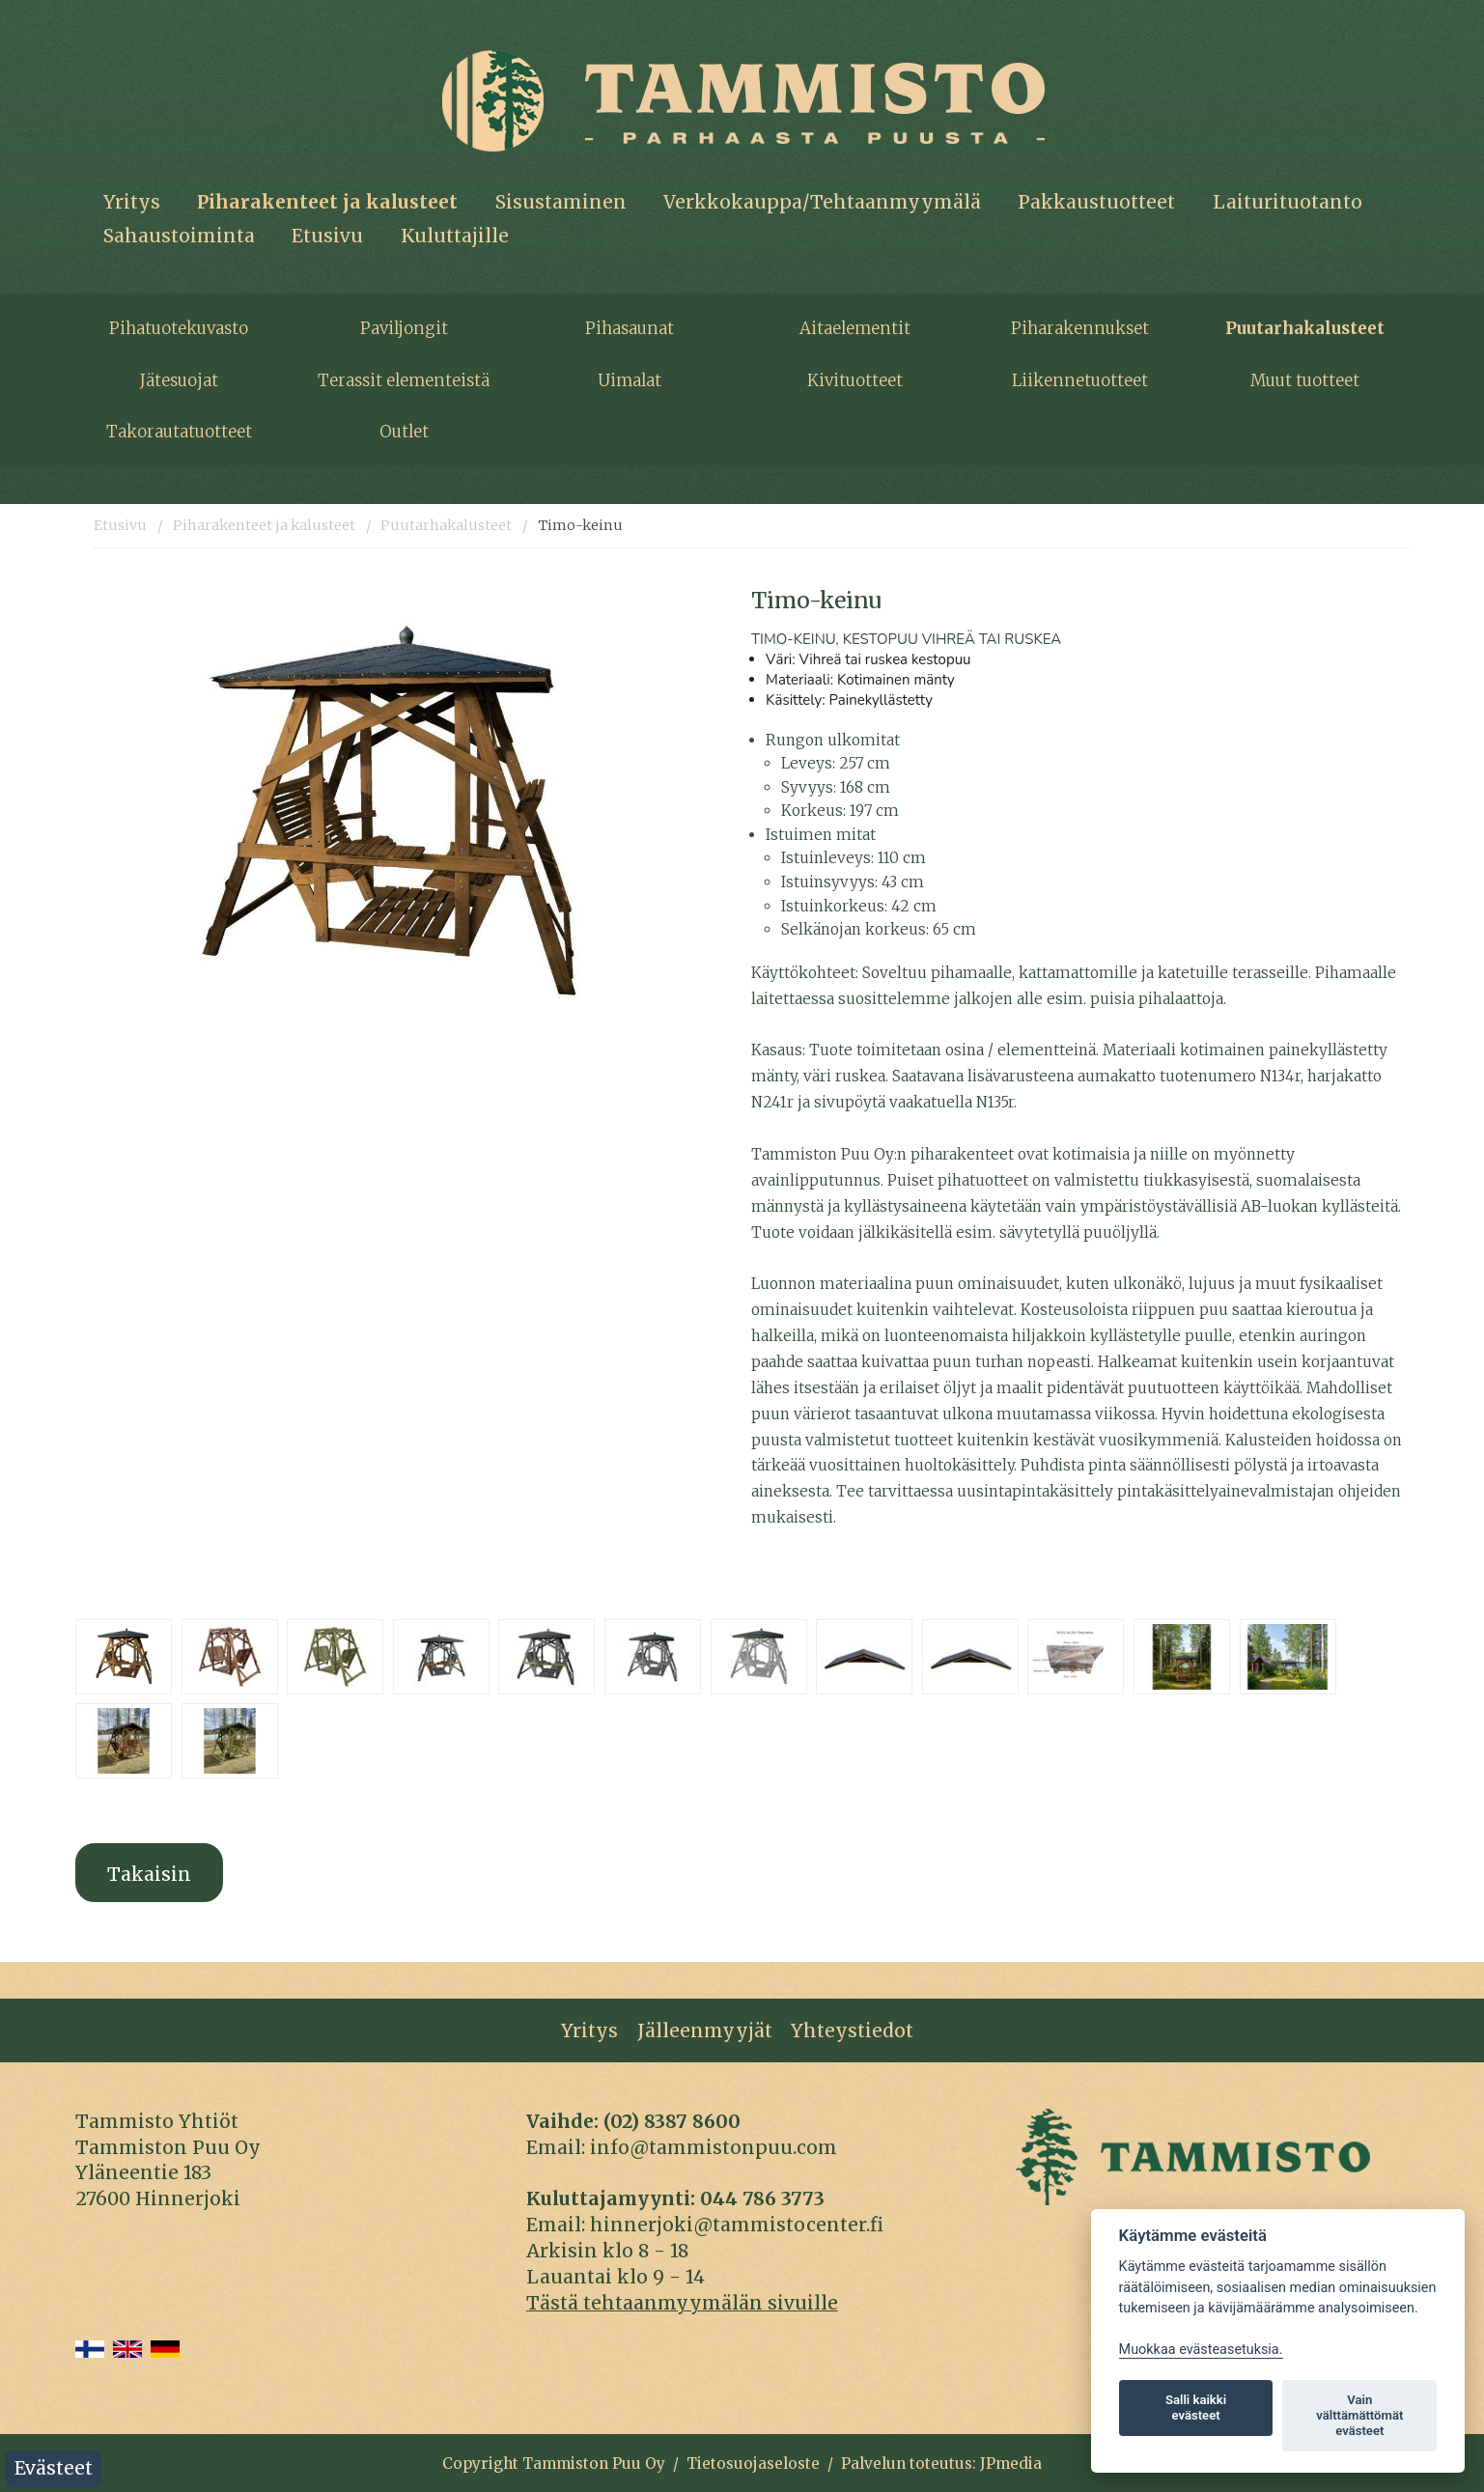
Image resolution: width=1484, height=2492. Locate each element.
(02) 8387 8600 (672, 2121)
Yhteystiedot (852, 2030)
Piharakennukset (1080, 328)
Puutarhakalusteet (1305, 328)
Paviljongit (404, 328)
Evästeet (53, 2467)
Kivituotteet (855, 380)
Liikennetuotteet (1080, 380)
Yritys (131, 201)
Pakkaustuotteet (1096, 201)
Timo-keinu (580, 525)
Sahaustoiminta (179, 235)
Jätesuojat (179, 380)
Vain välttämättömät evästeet (1359, 2415)
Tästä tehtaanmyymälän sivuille (682, 2302)
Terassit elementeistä (404, 380)
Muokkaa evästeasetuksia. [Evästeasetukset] (1201, 2349)
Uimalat (629, 380)
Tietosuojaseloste (753, 2463)
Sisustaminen (561, 201)
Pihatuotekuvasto (178, 328)
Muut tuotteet (1304, 380)
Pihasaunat (629, 328)
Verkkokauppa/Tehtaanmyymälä (822, 201)
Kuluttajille (455, 235)
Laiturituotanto (1287, 201)
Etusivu (327, 235)
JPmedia (1011, 2463)
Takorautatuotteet (179, 431)
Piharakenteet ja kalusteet (327, 201)
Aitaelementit (854, 328)
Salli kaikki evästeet (1195, 2407)
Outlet (404, 431)
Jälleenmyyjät (704, 2030)
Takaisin (149, 1874)
